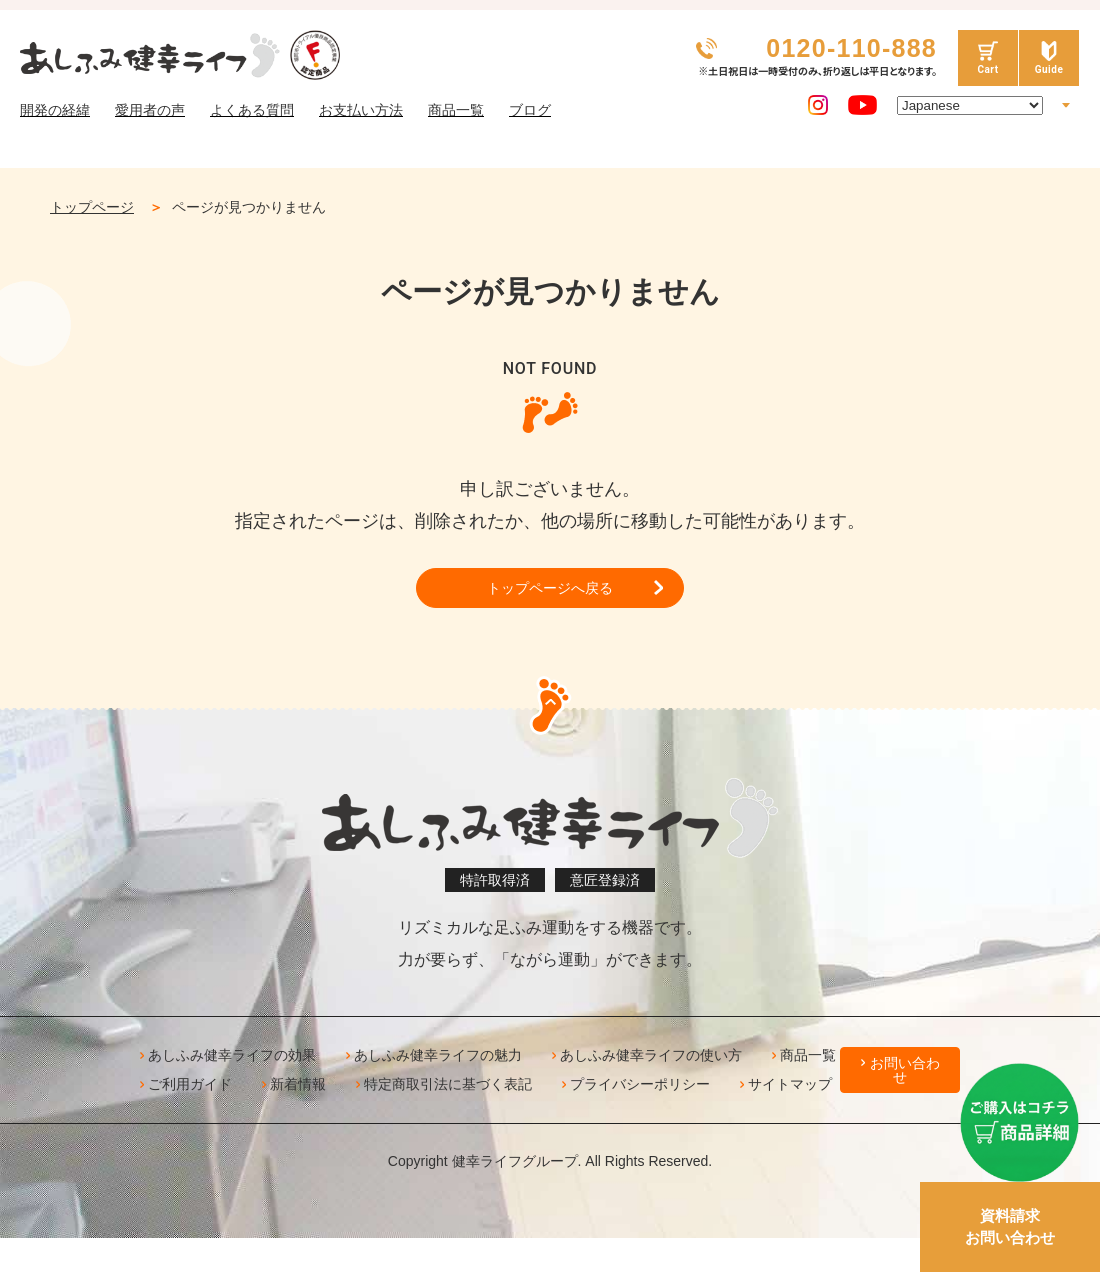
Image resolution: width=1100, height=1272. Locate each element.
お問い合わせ (905, 1078)
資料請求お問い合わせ (1010, 1227)
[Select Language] (970, 105)
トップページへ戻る (550, 591)
